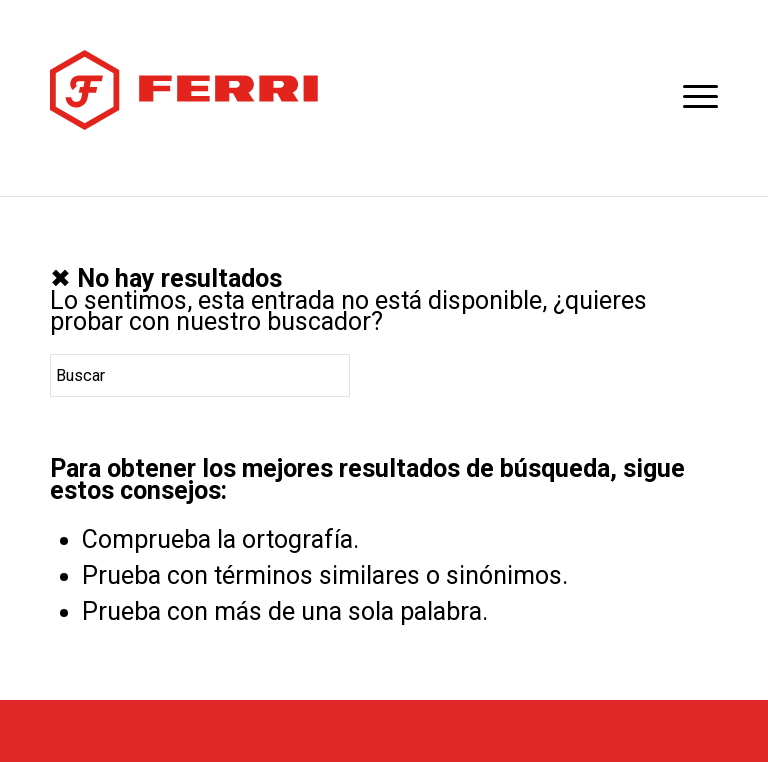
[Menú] (690, 95)
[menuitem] (690, 95)
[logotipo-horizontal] (184, 90)
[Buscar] (200, 375)
